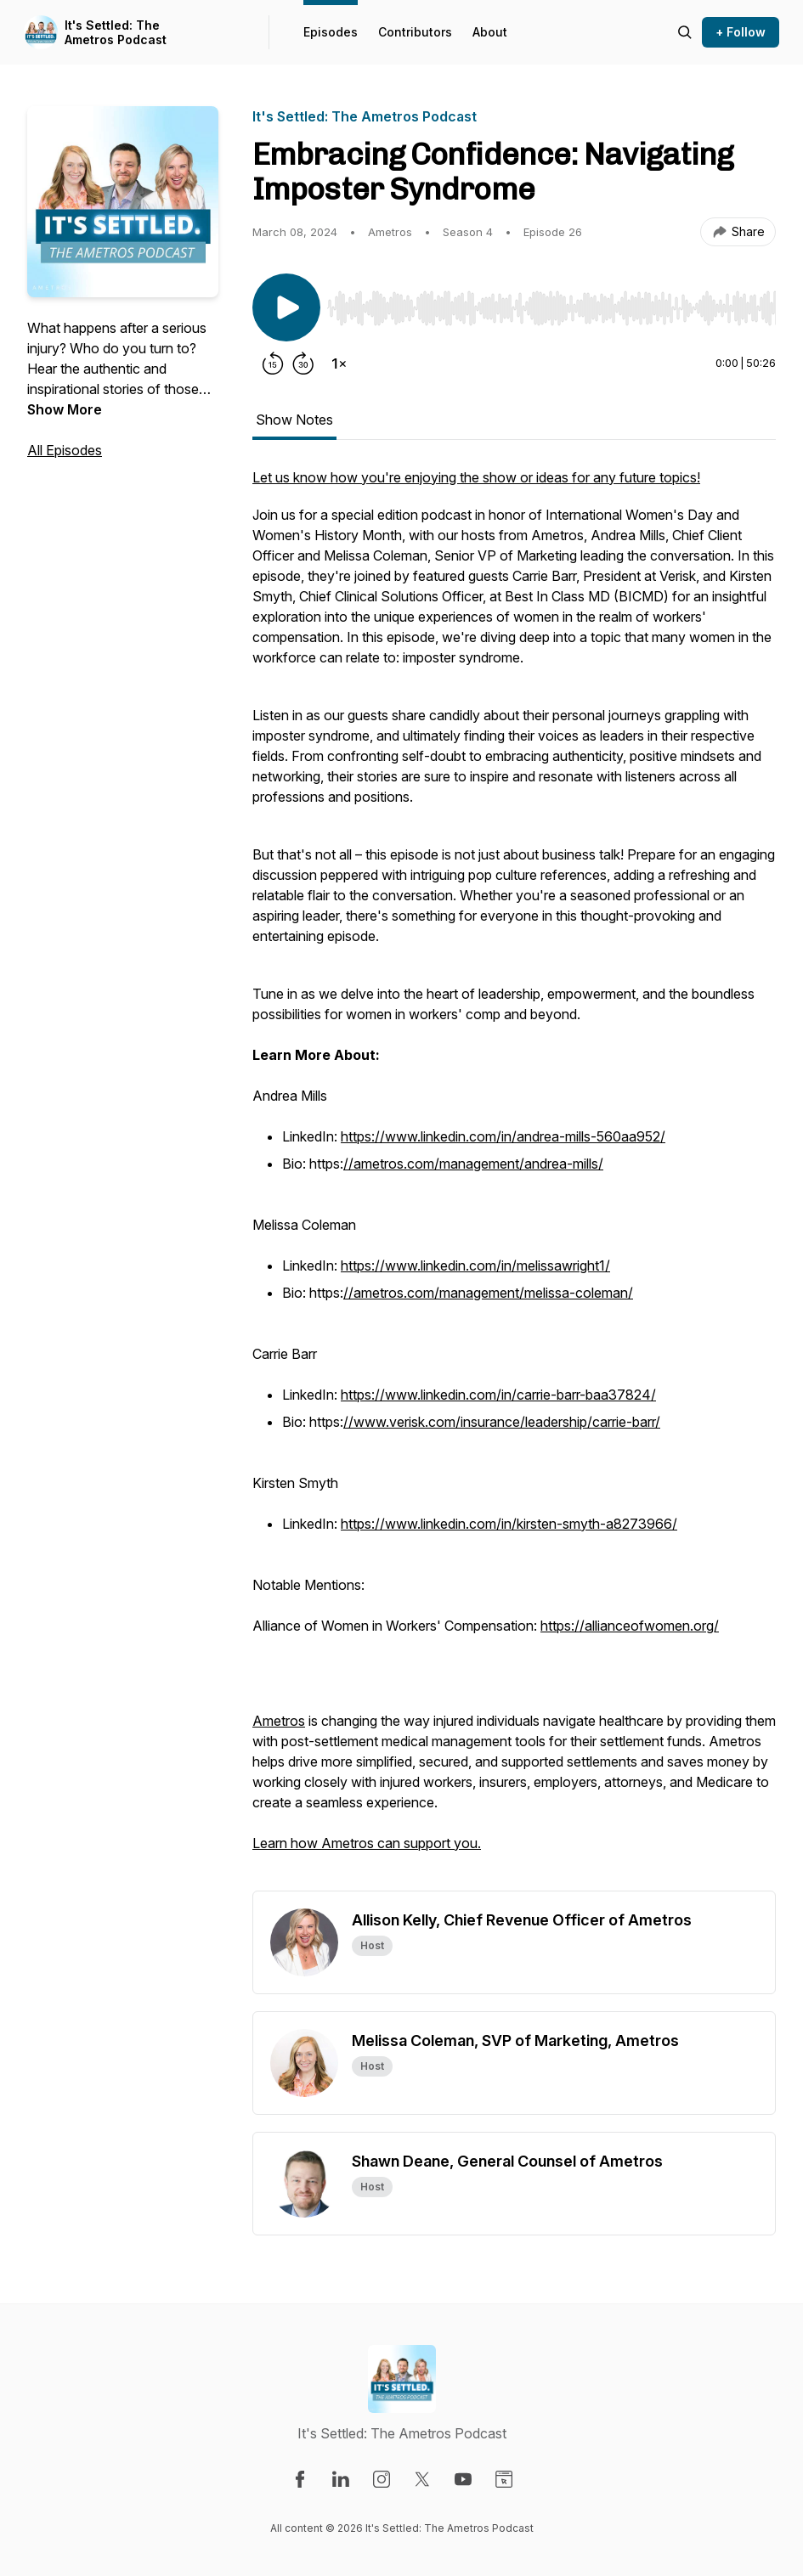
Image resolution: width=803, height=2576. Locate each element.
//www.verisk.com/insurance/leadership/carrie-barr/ (501, 1421)
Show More (64, 409)
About (489, 32)
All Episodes (64, 450)
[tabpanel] (514, 1179)
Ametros (278, 1720)
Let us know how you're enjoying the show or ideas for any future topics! (476, 477)
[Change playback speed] (339, 363)
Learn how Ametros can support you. (366, 1843)
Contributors (415, 32)
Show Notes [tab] (294, 419)
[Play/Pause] (286, 307)
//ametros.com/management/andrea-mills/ (473, 1163)
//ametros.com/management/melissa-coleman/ (488, 1292)
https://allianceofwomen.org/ (629, 1625)
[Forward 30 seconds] (303, 363)
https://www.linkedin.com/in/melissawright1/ (475, 1265)
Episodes (330, 32)
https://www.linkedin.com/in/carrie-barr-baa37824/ (498, 1394)
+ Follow (740, 32)
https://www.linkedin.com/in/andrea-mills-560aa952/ (503, 1136)
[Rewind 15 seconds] (273, 363)
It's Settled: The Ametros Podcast (116, 33)
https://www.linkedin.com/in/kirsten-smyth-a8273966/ (509, 1523)
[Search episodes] (685, 32)
